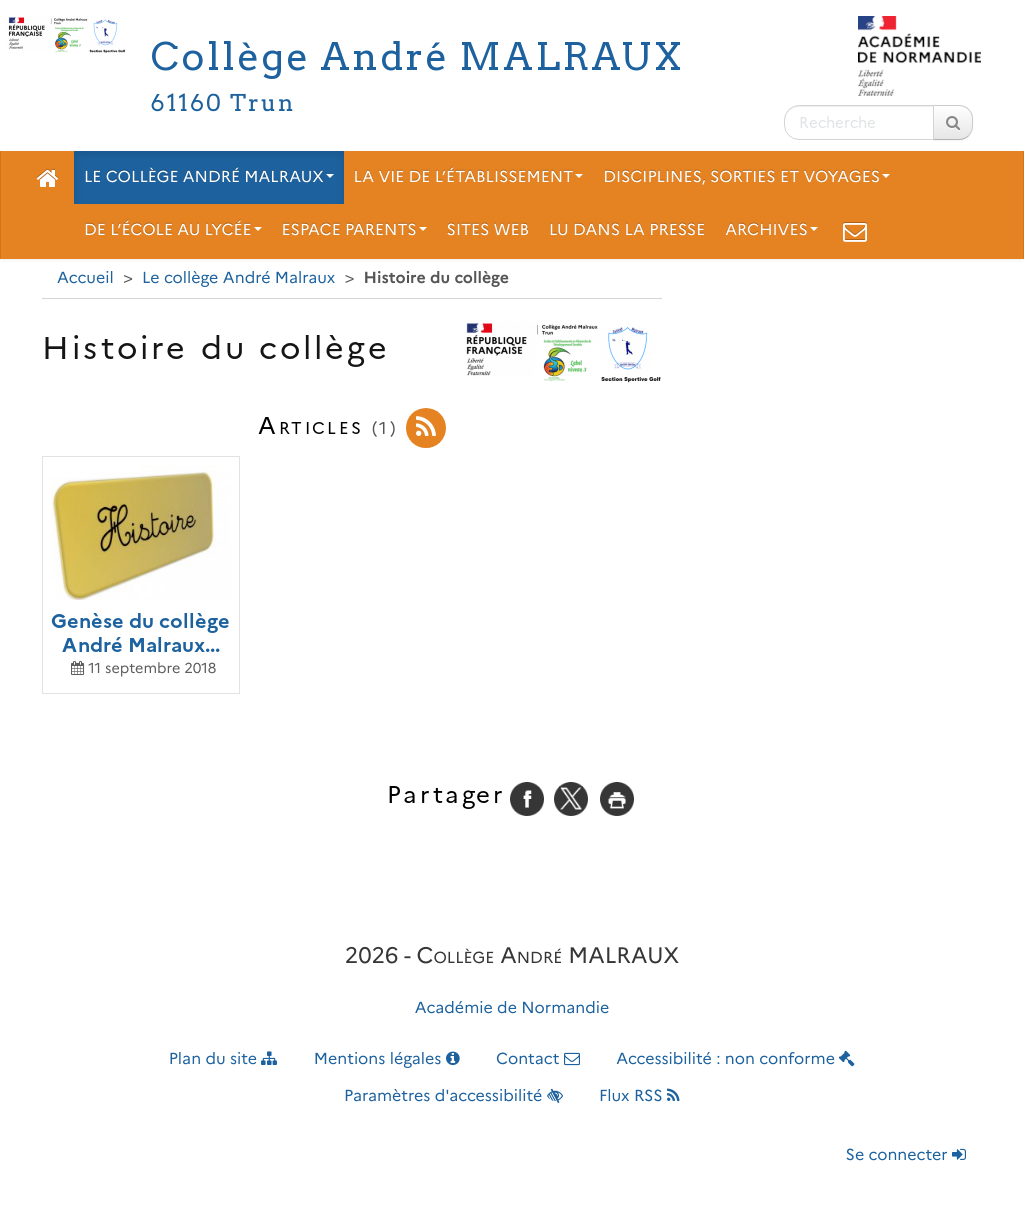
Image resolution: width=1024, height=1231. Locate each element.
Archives (771, 230)
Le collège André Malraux (209, 177)
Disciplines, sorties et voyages (746, 177)
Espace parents (354, 230)
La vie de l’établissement (469, 177)
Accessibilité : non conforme (735, 1059)
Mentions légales (387, 1059)
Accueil (85, 278)
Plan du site (223, 1059)
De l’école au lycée (173, 230)
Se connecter (906, 1155)
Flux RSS (639, 1096)
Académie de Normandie (512, 1008)
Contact (538, 1059)
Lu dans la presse (627, 230)
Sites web (488, 230)
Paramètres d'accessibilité (453, 1096)
